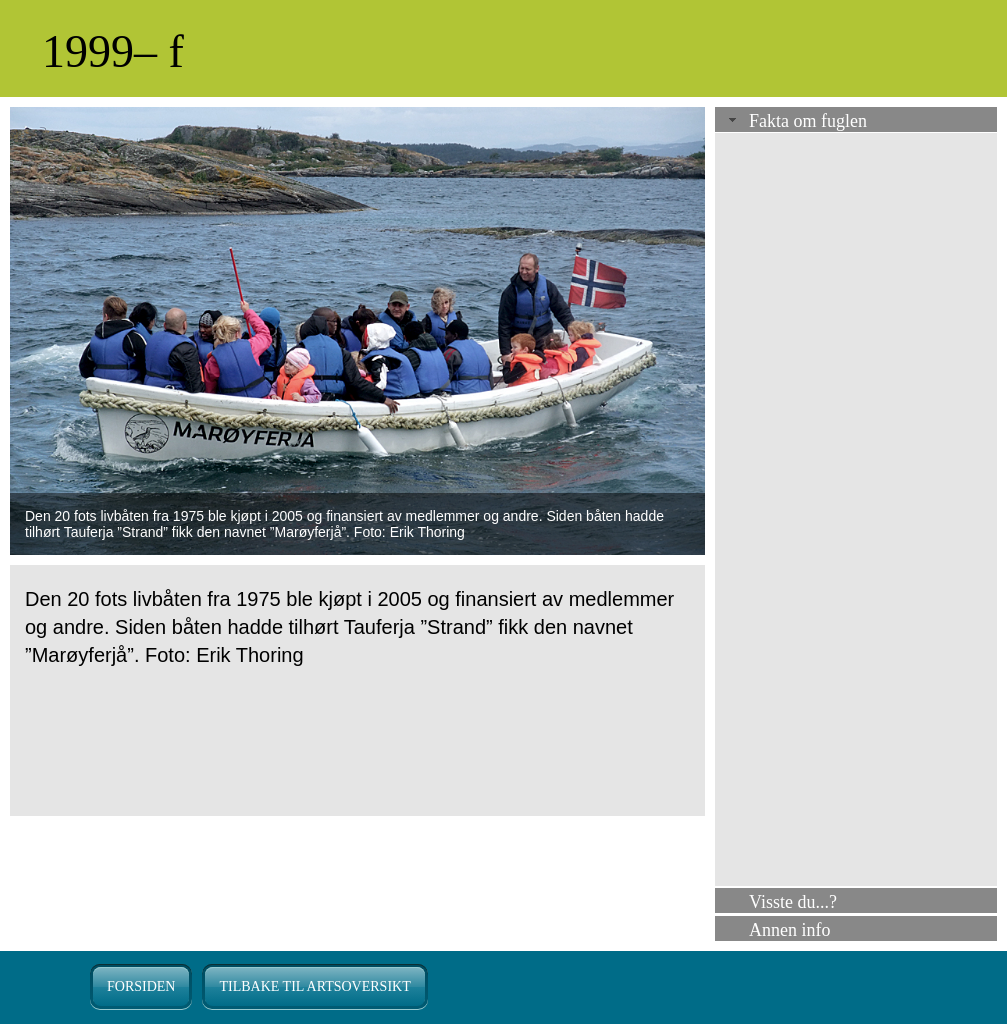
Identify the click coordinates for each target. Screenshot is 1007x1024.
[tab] (856, 121)
